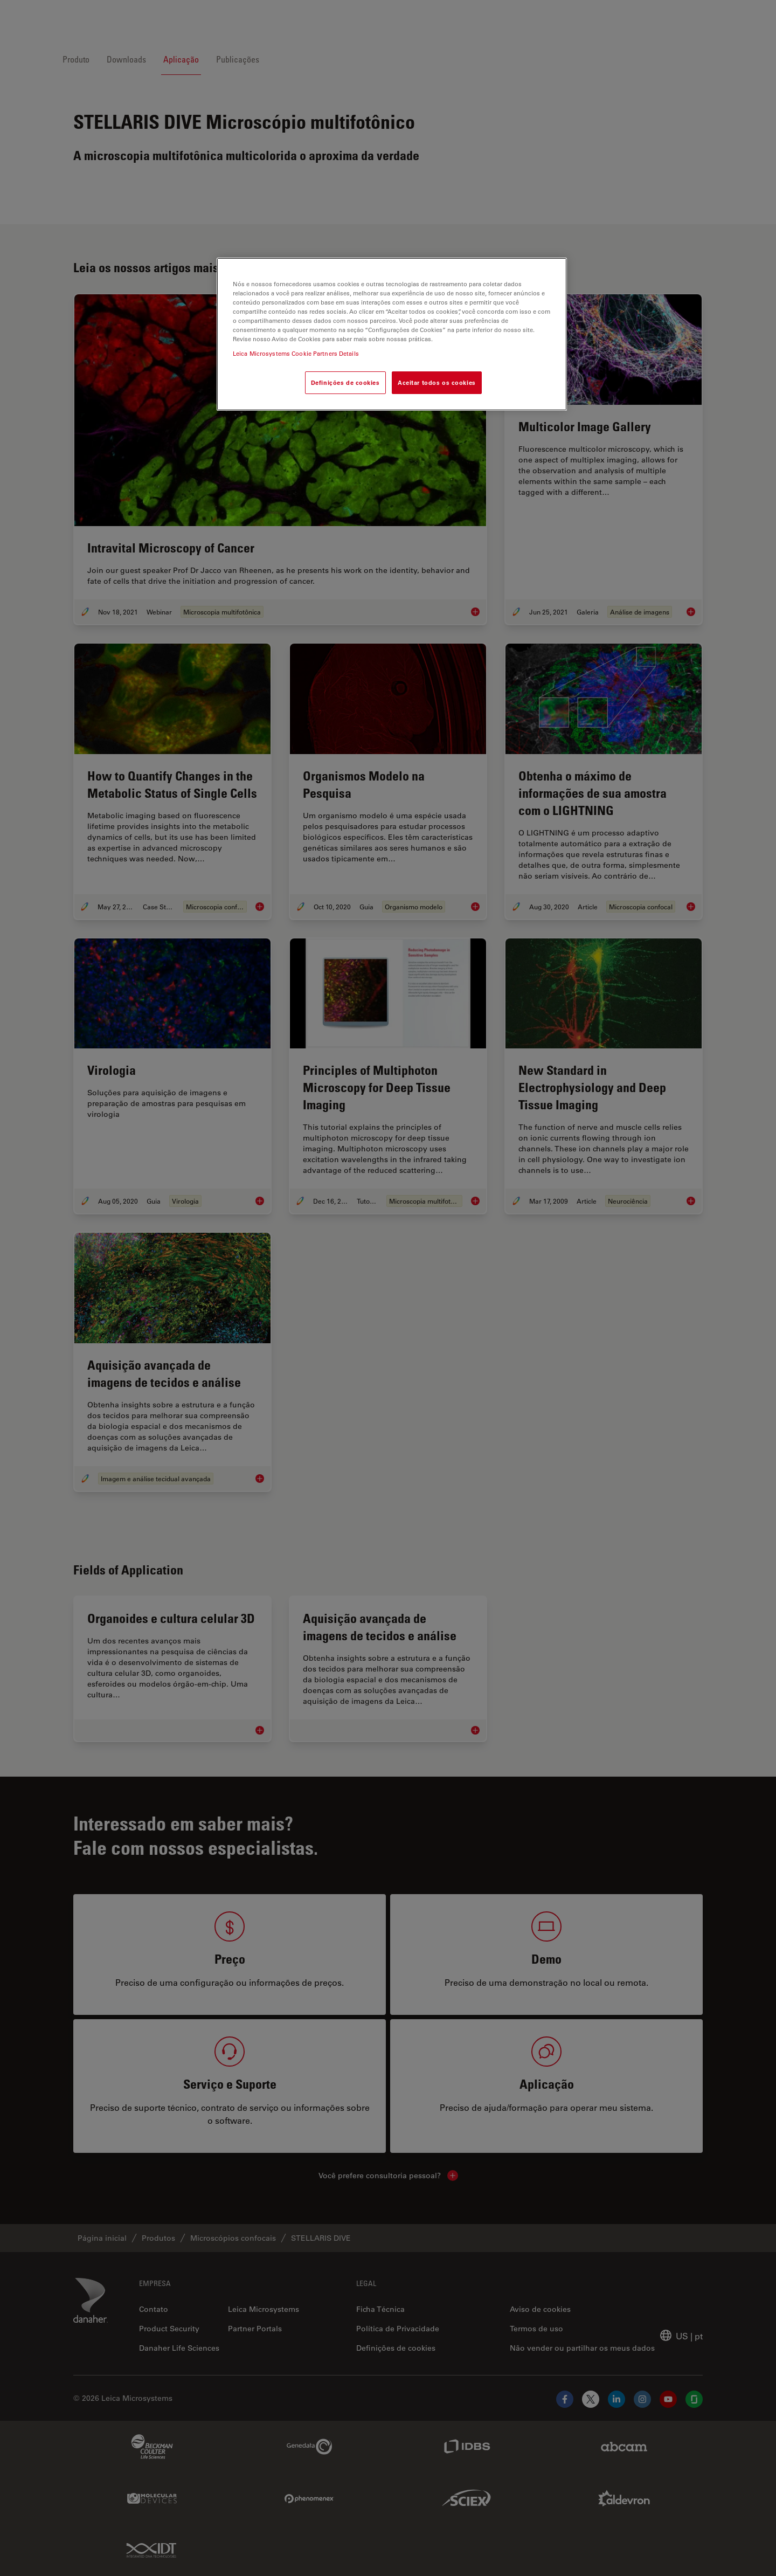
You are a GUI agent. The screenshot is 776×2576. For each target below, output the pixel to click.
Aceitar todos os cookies (437, 382)
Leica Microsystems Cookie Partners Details (296, 353)
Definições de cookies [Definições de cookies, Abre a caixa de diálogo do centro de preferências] (345, 382)
